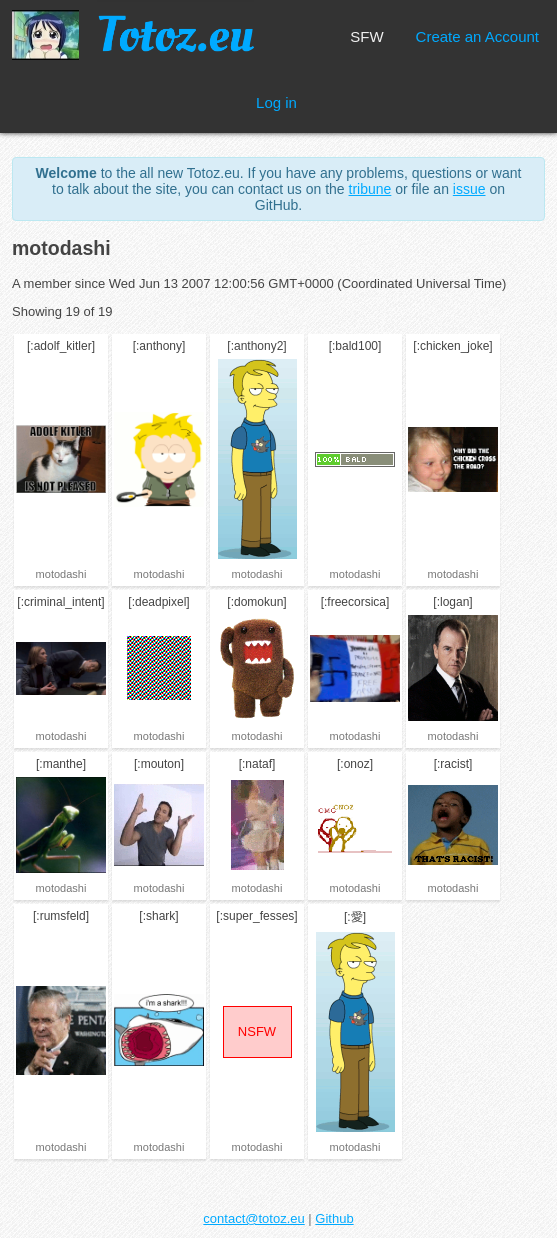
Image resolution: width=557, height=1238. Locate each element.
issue (469, 189)
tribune (370, 189)
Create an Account (477, 36)
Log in (276, 102)
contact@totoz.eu (253, 1218)
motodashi (61, 574)
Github (334, 1218)
